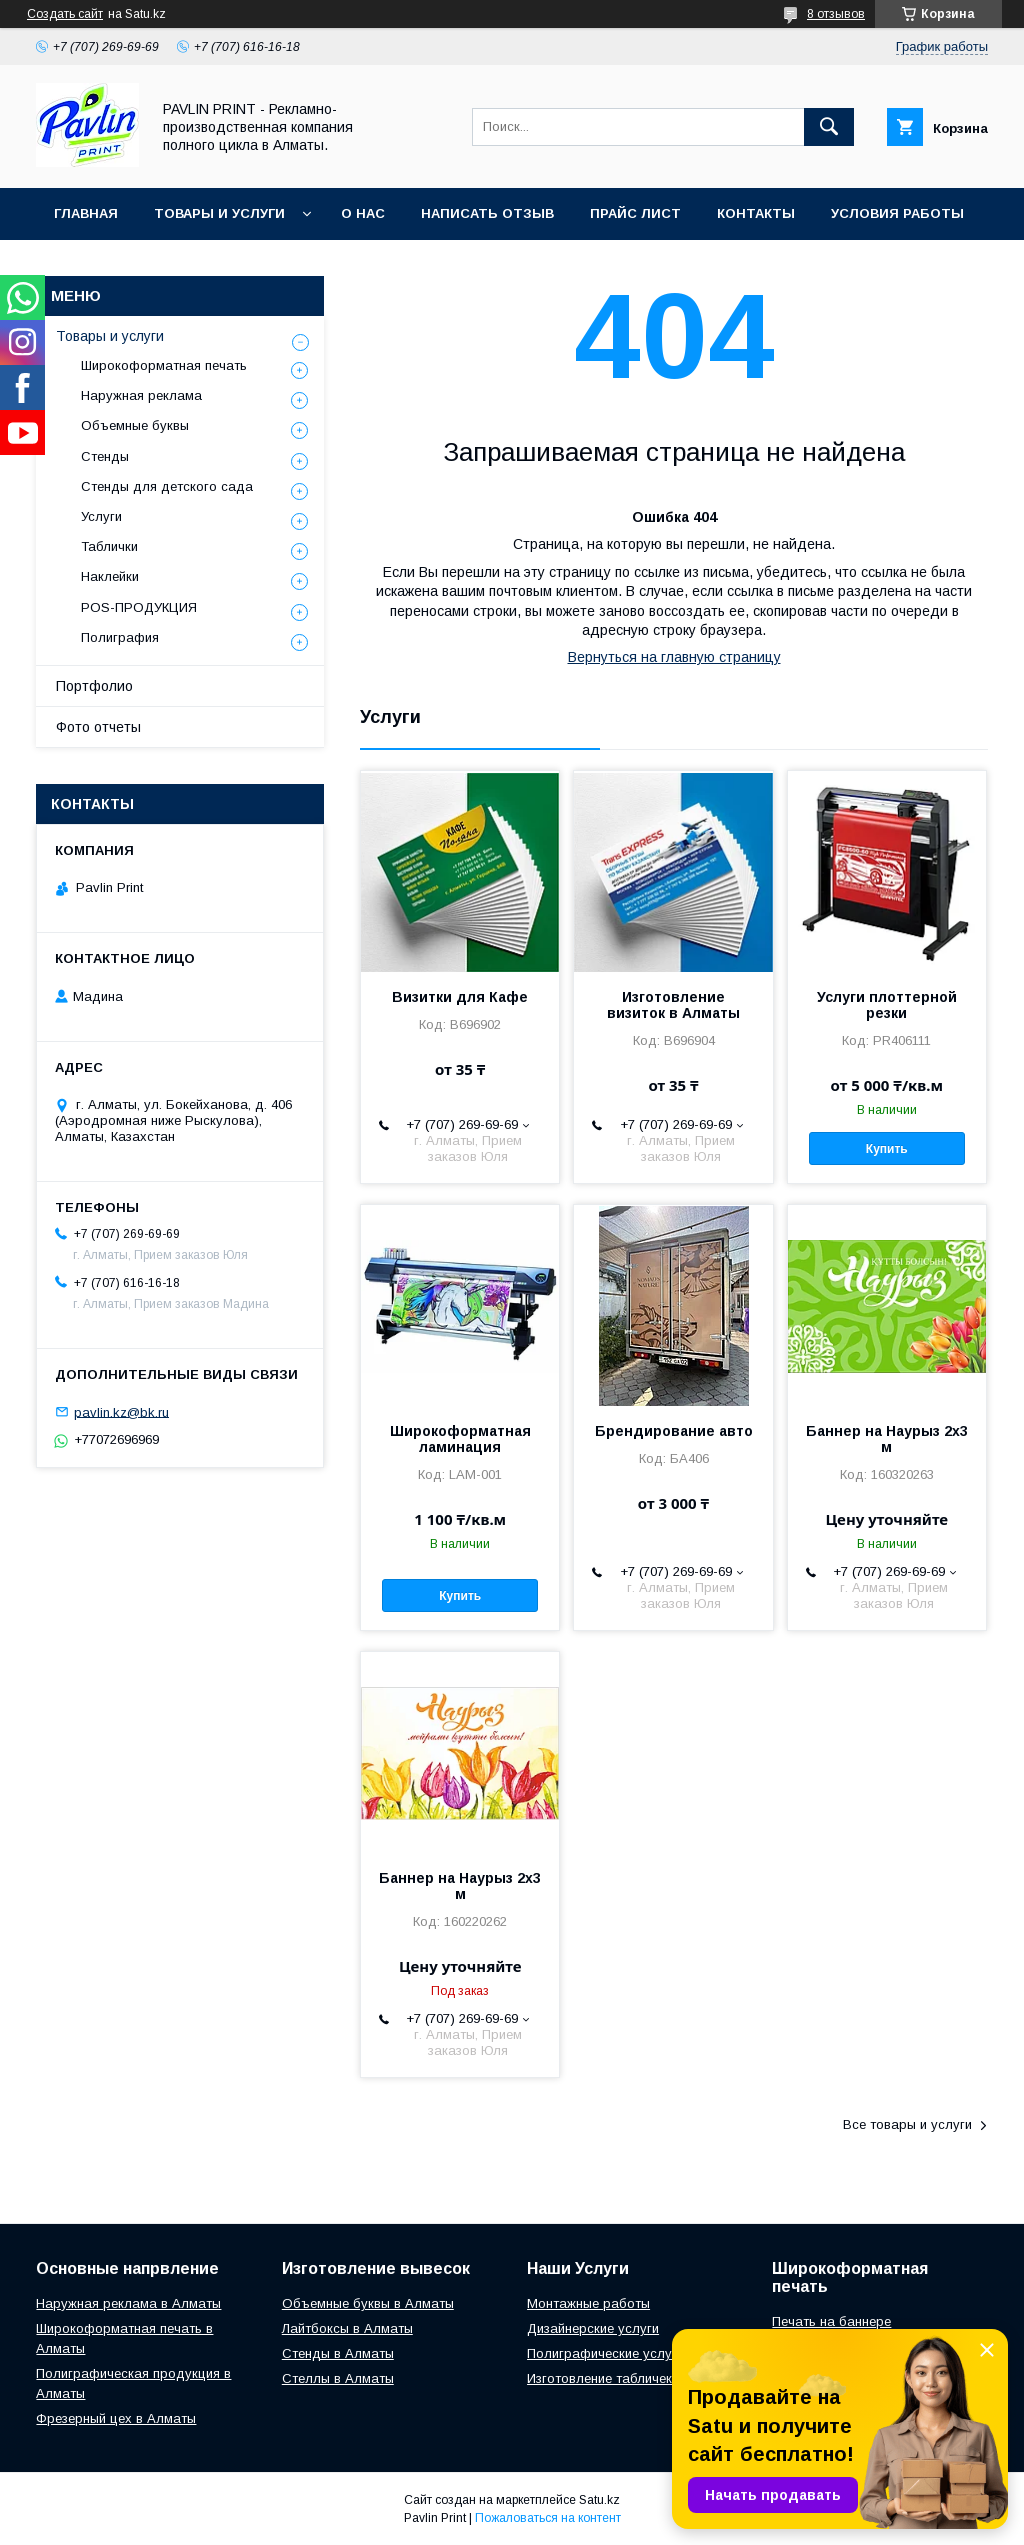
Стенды (105, 456)
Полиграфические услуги (605, 2353)
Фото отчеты (98, 727)
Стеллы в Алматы (338, 2378)
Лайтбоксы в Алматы (347, 2328)
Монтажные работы (588, 2303)
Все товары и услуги (907, 2124)
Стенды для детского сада (167, 486)
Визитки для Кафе (460, 997)
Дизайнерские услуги (593, 2328)
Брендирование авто (674, 1431)
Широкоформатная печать (164, 365)
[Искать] (829, 127)
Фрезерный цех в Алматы (116, 2418)
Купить (887, 1149)
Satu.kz (599, 2500)
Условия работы (897, 213)
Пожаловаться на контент (548, 2518)
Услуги (101, 516)
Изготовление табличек (599, 2378)
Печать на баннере (831, 2321)
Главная (86, 213)
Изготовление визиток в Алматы (673, 1005)
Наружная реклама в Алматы (128, 2303)
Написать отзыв (487, 213)
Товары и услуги (219, 213)
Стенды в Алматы (338, 2353)
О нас (363, 213)
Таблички (109, 546)
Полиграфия (120, 637)
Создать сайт (65, 14)
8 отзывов (836, 14)
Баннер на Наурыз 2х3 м (887, 1439)
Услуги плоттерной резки (887, 1005)
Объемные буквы (135, 425)
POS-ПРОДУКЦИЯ (139, 607)
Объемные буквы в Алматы (368, 2303)
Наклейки (110, 576)
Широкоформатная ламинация (460, 1439)
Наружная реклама (141, 395)
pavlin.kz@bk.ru (121, 1411)
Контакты (756, 213)
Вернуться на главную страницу (674, 657)
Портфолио (94, 686)
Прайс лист (635, 213)
